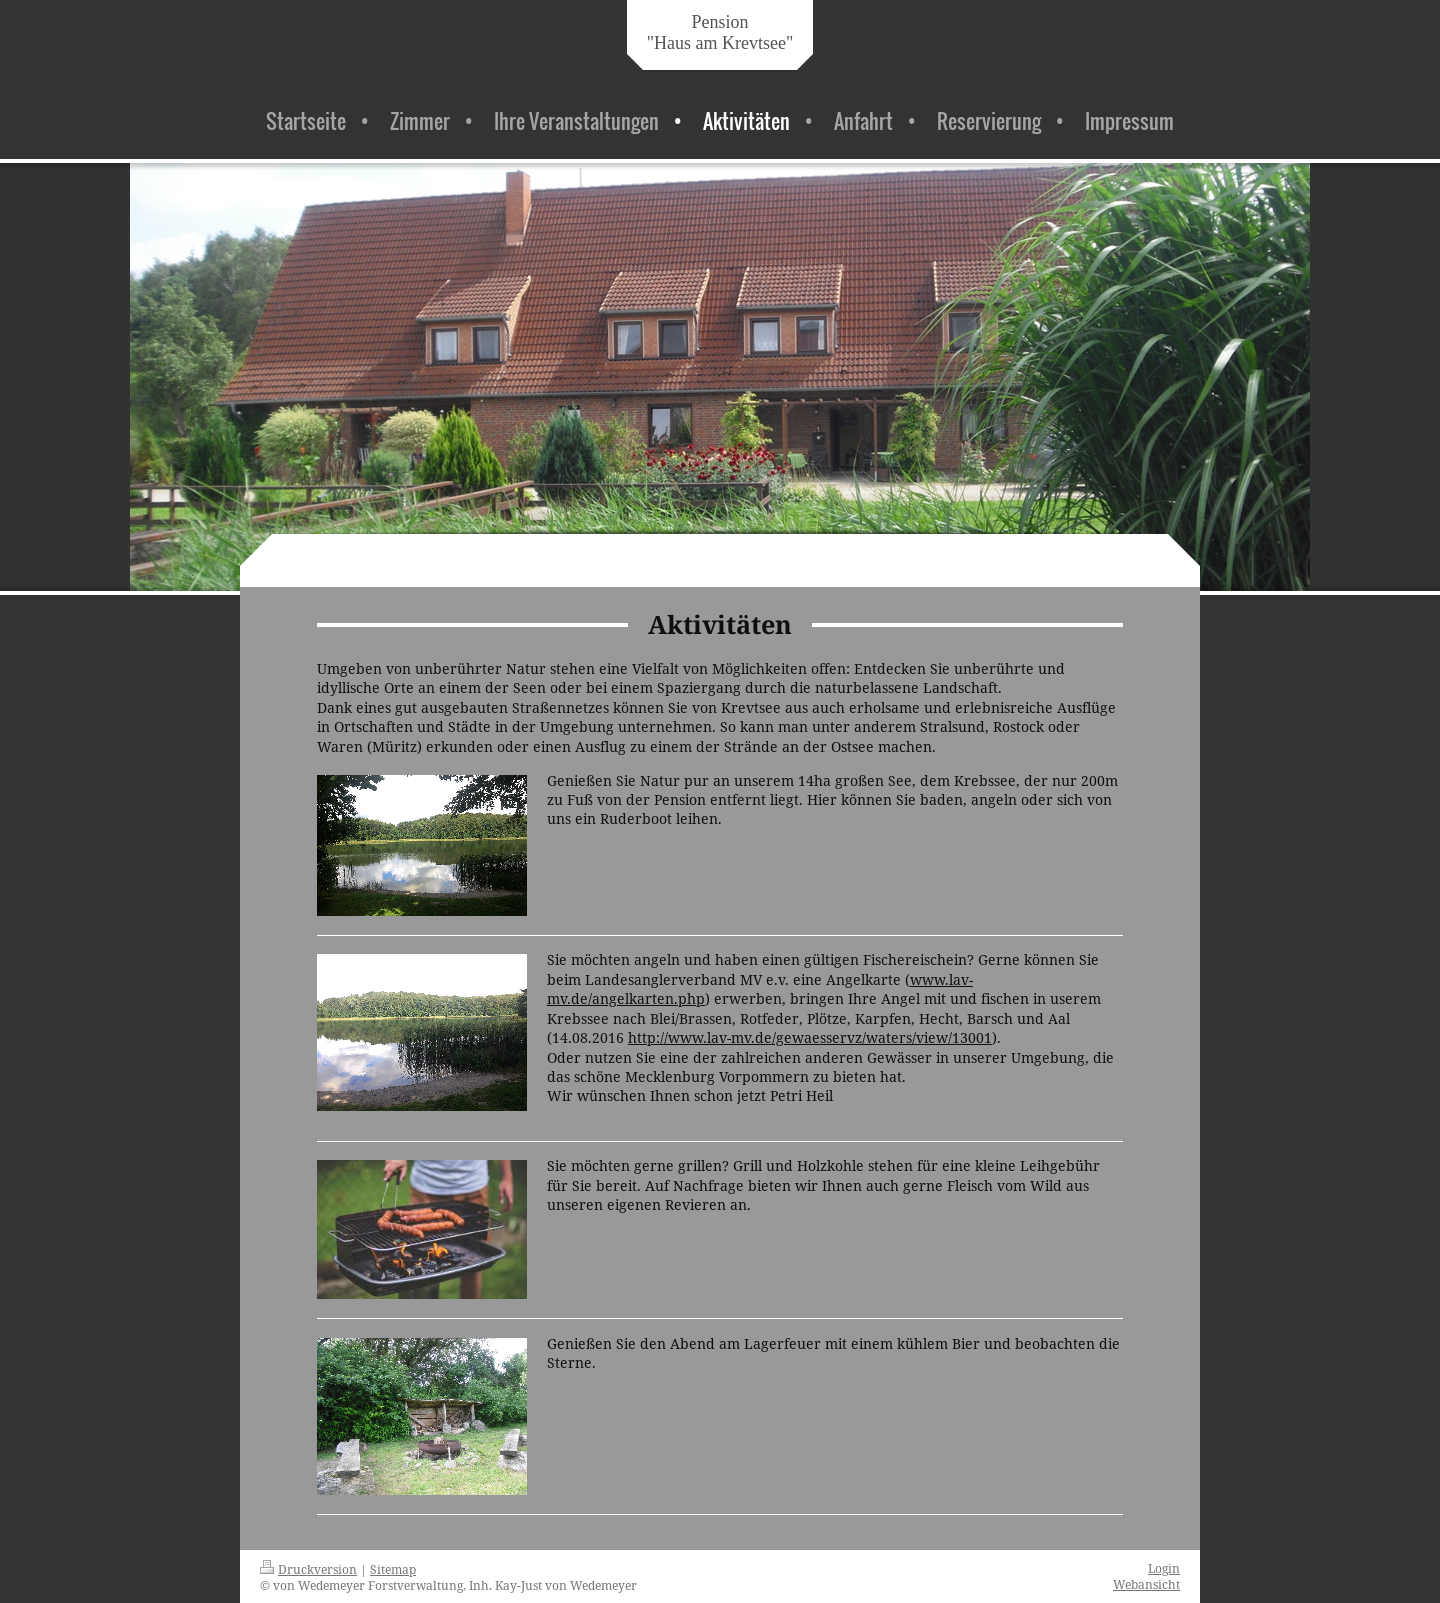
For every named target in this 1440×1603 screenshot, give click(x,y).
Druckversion (308, 1569)
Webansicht (1146, 1584)
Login (1164, 1568)
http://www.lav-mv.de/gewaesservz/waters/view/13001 (810, 1037)
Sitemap (393, 1569)
